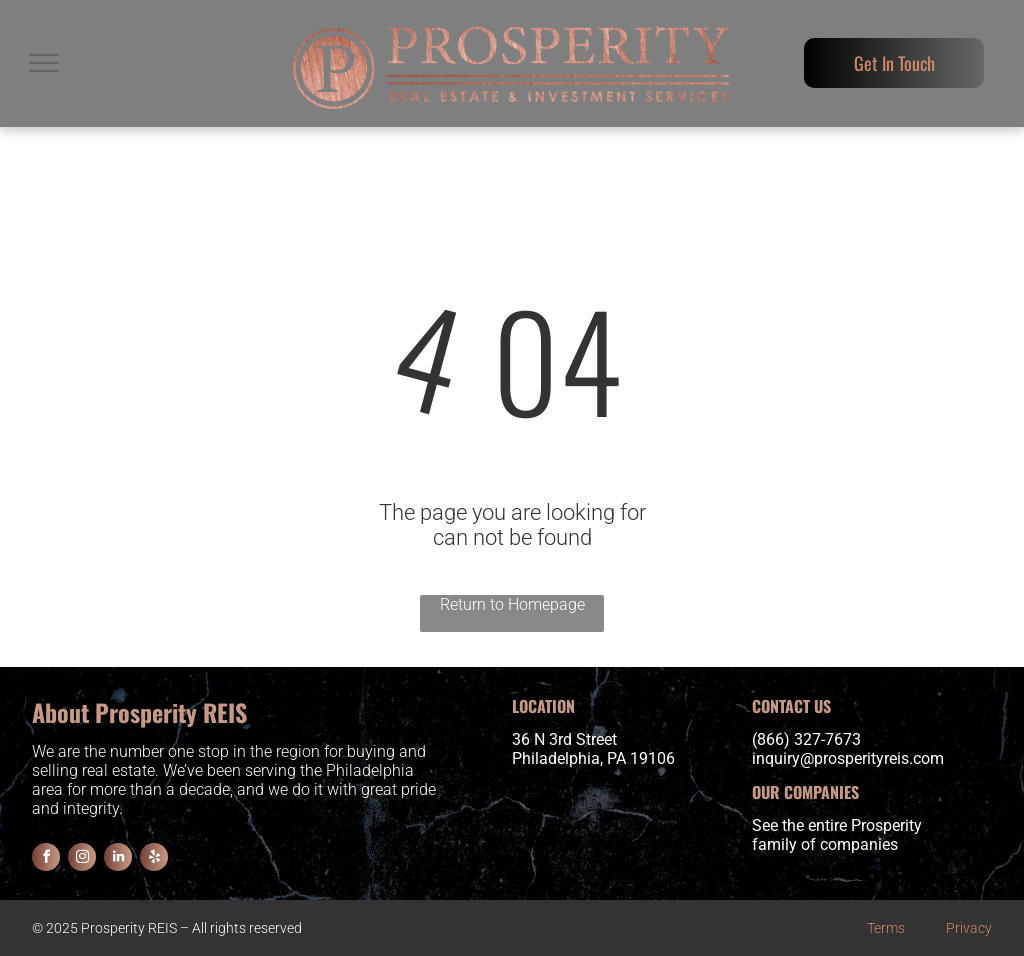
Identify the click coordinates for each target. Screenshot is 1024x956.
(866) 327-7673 (806, 739)
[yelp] (154, 859)
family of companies (825, 844)
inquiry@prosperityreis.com (848, 758)
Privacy (969, 928)
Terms (886, 928)
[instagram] (82, 859)
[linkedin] (118, 859)
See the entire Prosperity (837, 825)
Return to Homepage (512, 604)
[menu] (44, 63)
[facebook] (46, 859)
